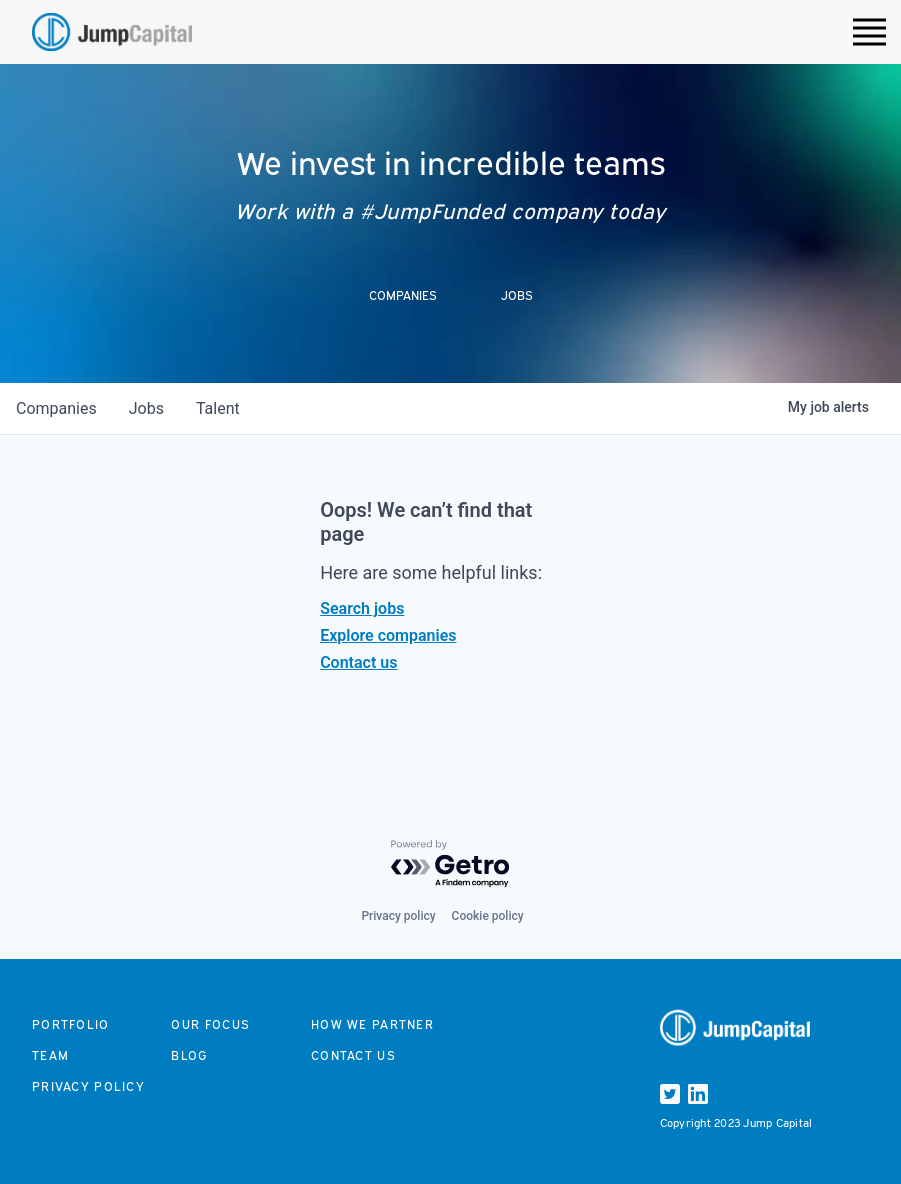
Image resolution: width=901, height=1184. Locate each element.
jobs (146, 408)
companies (56, 408)
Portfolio (71, 1024)
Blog (189, 1055)
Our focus (210, 1024)
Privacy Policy (88, 1086)
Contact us (358, 662)
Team (50, 1055)
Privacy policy (398, 916)
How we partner (372, 1024)
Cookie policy (488, 916)
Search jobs (362, 608)
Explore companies (388, 635)
